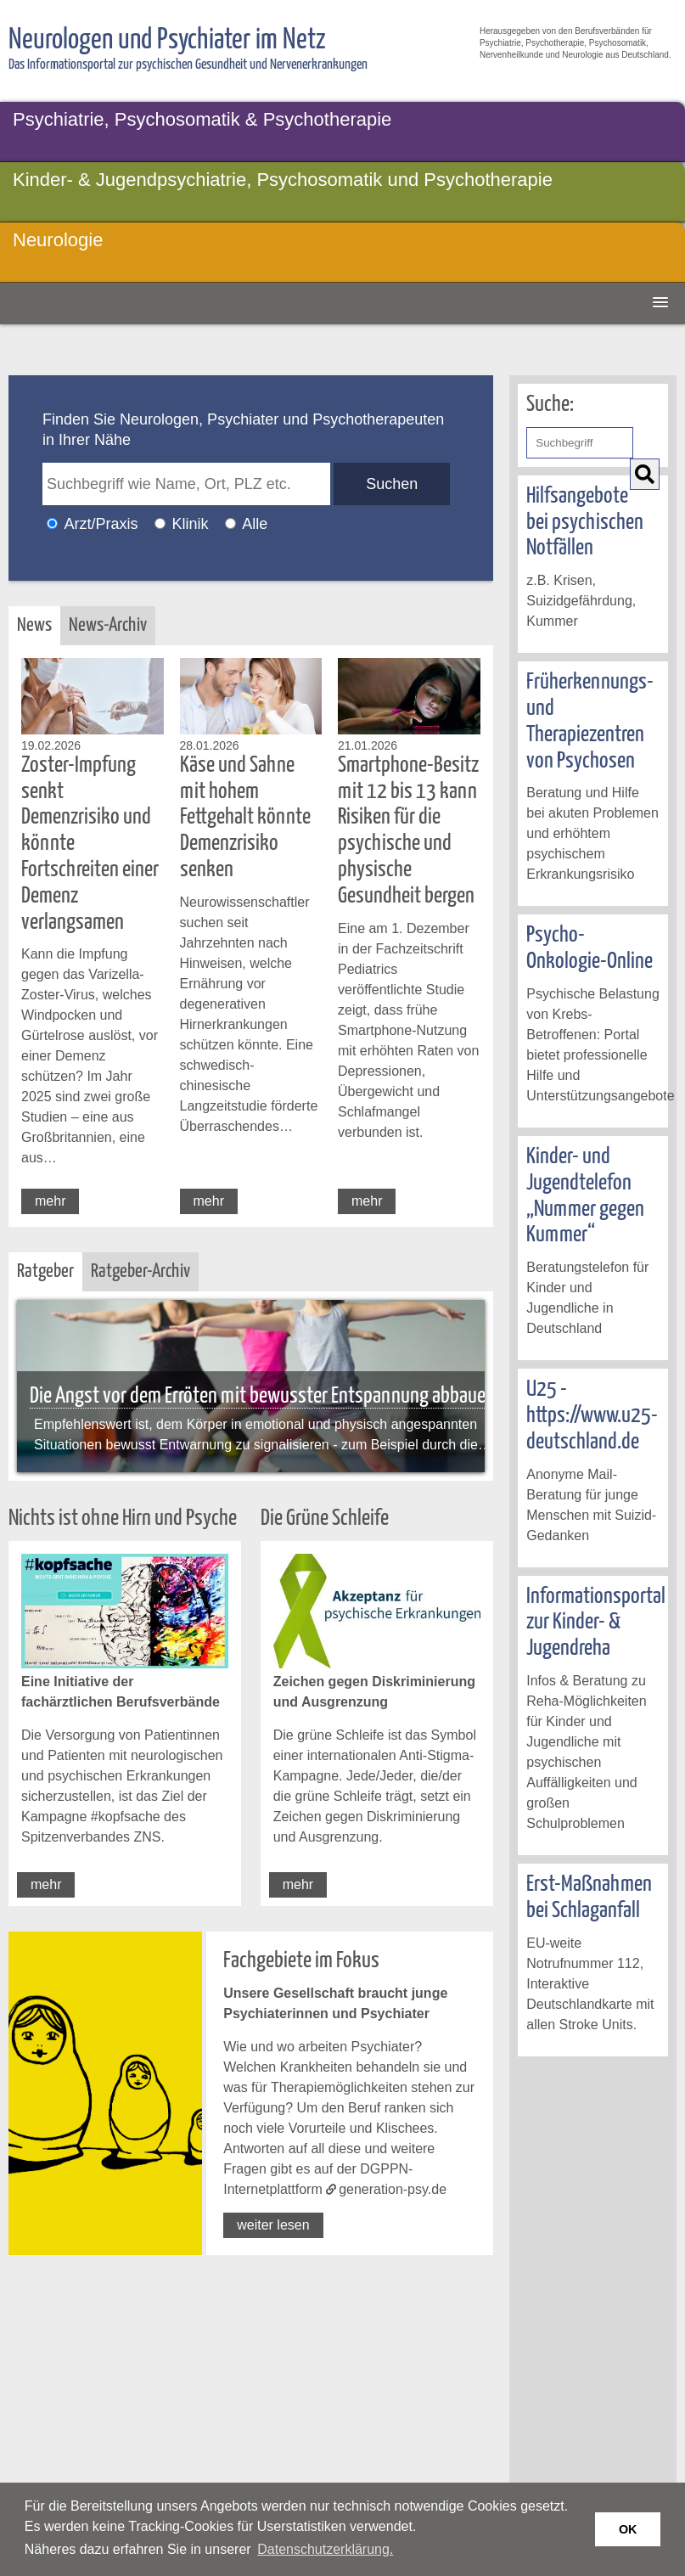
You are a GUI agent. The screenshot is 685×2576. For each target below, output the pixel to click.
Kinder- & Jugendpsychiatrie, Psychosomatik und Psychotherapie (283, 179)
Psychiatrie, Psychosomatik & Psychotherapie (202, 119)
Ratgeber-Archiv (140, 1271)
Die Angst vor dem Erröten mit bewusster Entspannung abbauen (262, 1396)
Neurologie (58, 239)
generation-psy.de (392, 2189)
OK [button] (628, 2529)
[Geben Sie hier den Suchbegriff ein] (579, 442)
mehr (50, 1201)
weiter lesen (273, 2225)
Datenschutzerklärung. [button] (325, 2549)
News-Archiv (108, 625)
